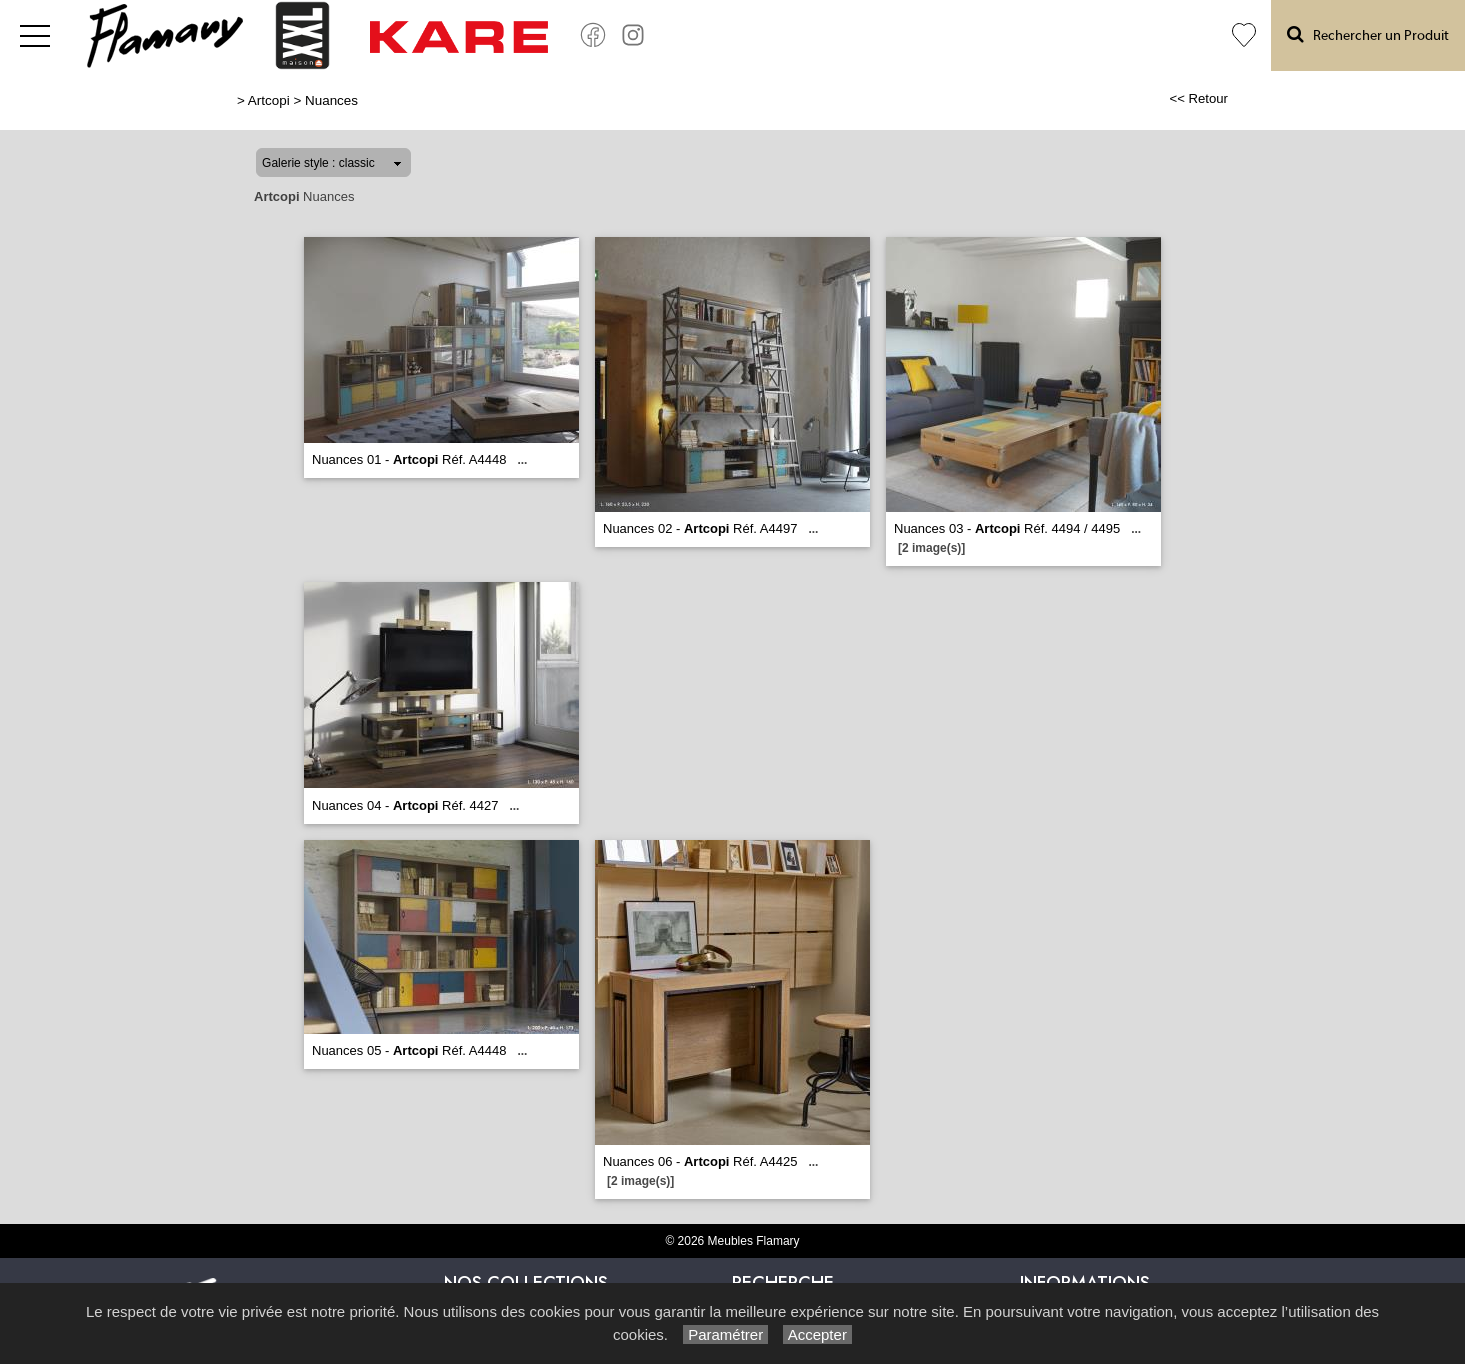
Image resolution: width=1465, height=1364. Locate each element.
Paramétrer (725, 1334)
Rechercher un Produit (1368, 34)
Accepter (817, 1334)
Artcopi (269, 100)
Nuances (331, 100)
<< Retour (1198, 98)
